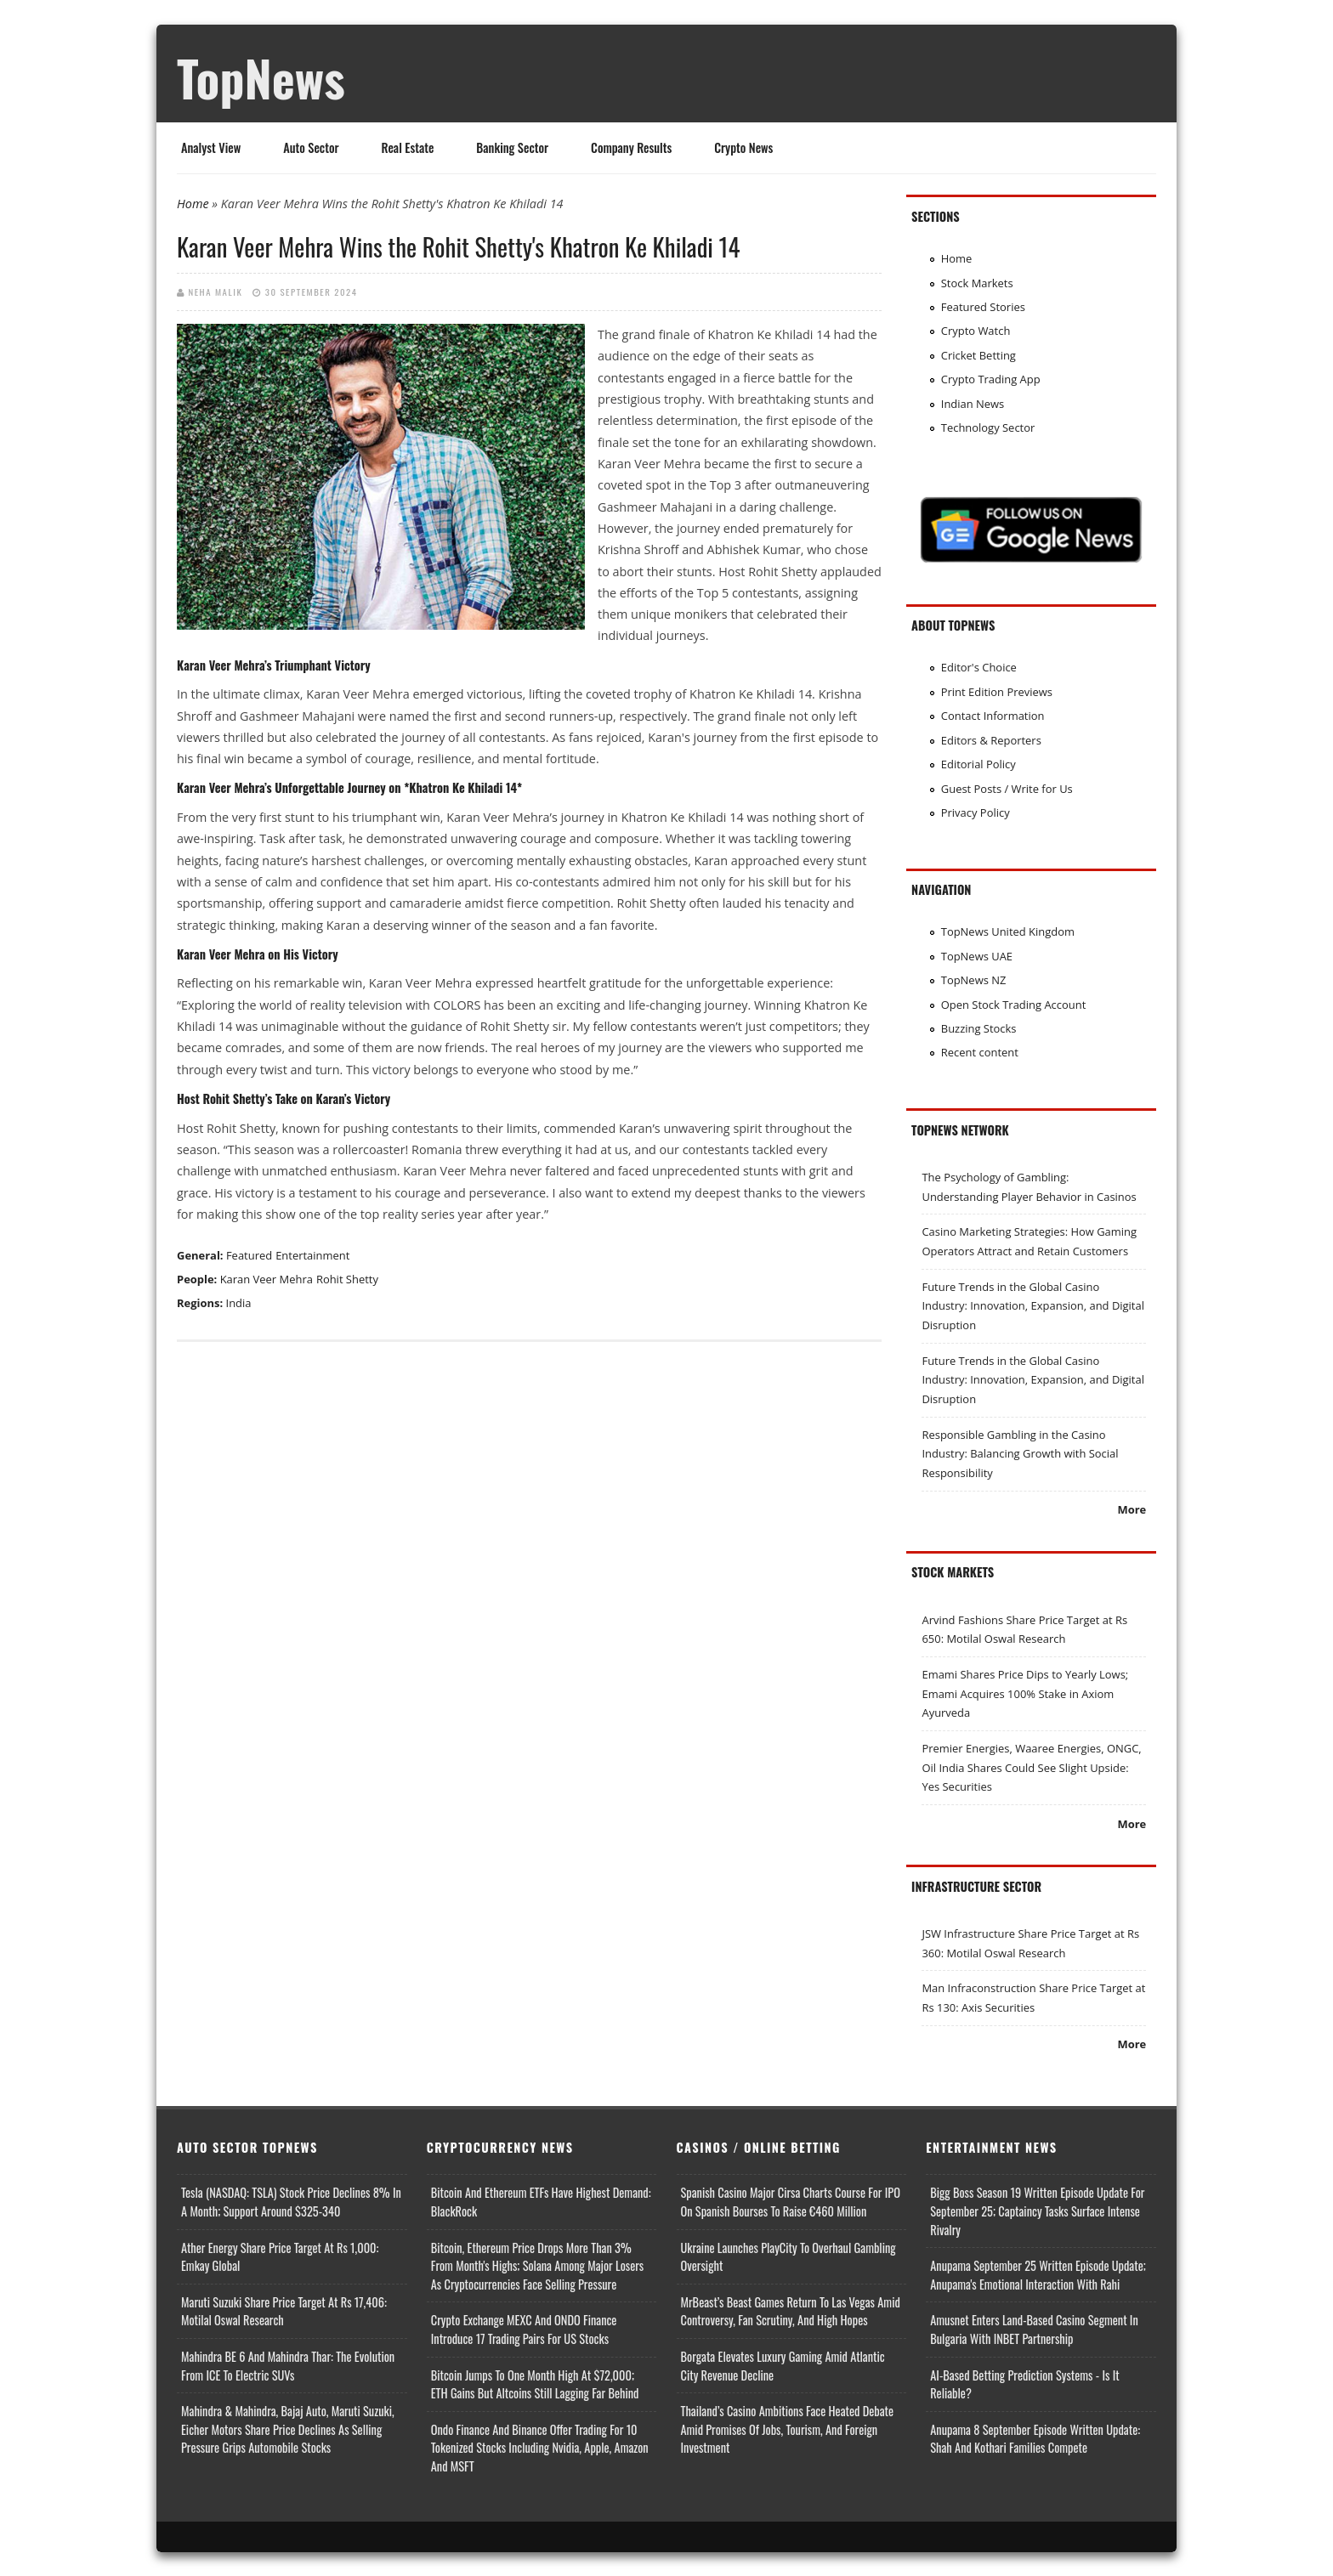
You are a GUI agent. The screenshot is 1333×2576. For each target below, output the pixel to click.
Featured (249, 1255)
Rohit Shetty (347, 1279)
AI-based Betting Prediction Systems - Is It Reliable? (1024, 2384)
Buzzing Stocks (979, 1028)
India (239, 1303)
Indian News (973, 403)
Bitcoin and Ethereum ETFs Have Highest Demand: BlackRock (541, 2201)
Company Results (631, 147)
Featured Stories (983, 306)
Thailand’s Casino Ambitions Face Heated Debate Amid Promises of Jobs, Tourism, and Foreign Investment (787, 2429)
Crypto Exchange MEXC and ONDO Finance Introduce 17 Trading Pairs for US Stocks (524, 2329)
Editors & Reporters (991, 740)
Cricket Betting (978, 355)
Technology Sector (988, 427)
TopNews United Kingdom (1008, 931)
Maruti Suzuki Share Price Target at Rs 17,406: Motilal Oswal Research (284, 2311)
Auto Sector (310, 147)
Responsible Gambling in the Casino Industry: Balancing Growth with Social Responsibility (1020, 1453)
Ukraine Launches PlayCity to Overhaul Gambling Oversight (788, 2257)
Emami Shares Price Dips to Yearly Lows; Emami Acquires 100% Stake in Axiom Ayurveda (1025, 1693)
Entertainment (312, 1255)
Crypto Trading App (991, 379)
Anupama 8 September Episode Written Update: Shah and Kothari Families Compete (1035, 2438)
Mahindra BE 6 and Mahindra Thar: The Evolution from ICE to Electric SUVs (287, 2365)
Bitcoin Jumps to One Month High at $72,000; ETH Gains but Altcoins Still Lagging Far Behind (535, 2384)
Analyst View (211, 147)
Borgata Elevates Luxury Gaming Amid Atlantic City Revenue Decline (783, 2365)
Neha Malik (216, 291)
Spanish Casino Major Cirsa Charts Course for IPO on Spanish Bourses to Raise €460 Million (790, 2201)
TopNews (261, 77)
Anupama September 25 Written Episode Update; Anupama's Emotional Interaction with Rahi (1038, 2274)
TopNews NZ (974, 980)
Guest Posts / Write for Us (1007, 788)
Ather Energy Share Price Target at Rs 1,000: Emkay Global (279, 2257)
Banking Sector (512, 147)
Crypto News (743, 147)
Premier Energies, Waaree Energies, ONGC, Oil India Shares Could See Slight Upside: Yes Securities (1031, 1767)
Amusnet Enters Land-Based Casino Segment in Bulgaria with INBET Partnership (1034, 2329)
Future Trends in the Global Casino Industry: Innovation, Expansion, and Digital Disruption (1033, 1306)
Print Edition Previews (996, 691)
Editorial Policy (978, 764)
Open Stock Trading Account (1013, 1004)
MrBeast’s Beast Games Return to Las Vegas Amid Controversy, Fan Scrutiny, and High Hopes (790, 2311)
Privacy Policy (975, 812)
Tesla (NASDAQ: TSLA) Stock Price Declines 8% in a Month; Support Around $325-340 (291, 2201)
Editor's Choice (979, 667)
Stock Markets (977, 283)
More (1131, 1509)
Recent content (979, 1052)
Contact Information (993, 715)
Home (193, 203)
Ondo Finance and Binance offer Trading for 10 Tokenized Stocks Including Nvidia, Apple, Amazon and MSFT (540, 2447)
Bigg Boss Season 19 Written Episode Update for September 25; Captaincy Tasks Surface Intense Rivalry (1037, 2210)
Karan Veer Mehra (266, 1279)
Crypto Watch (976, 330)
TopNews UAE (977, 956)
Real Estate (408, 147)
